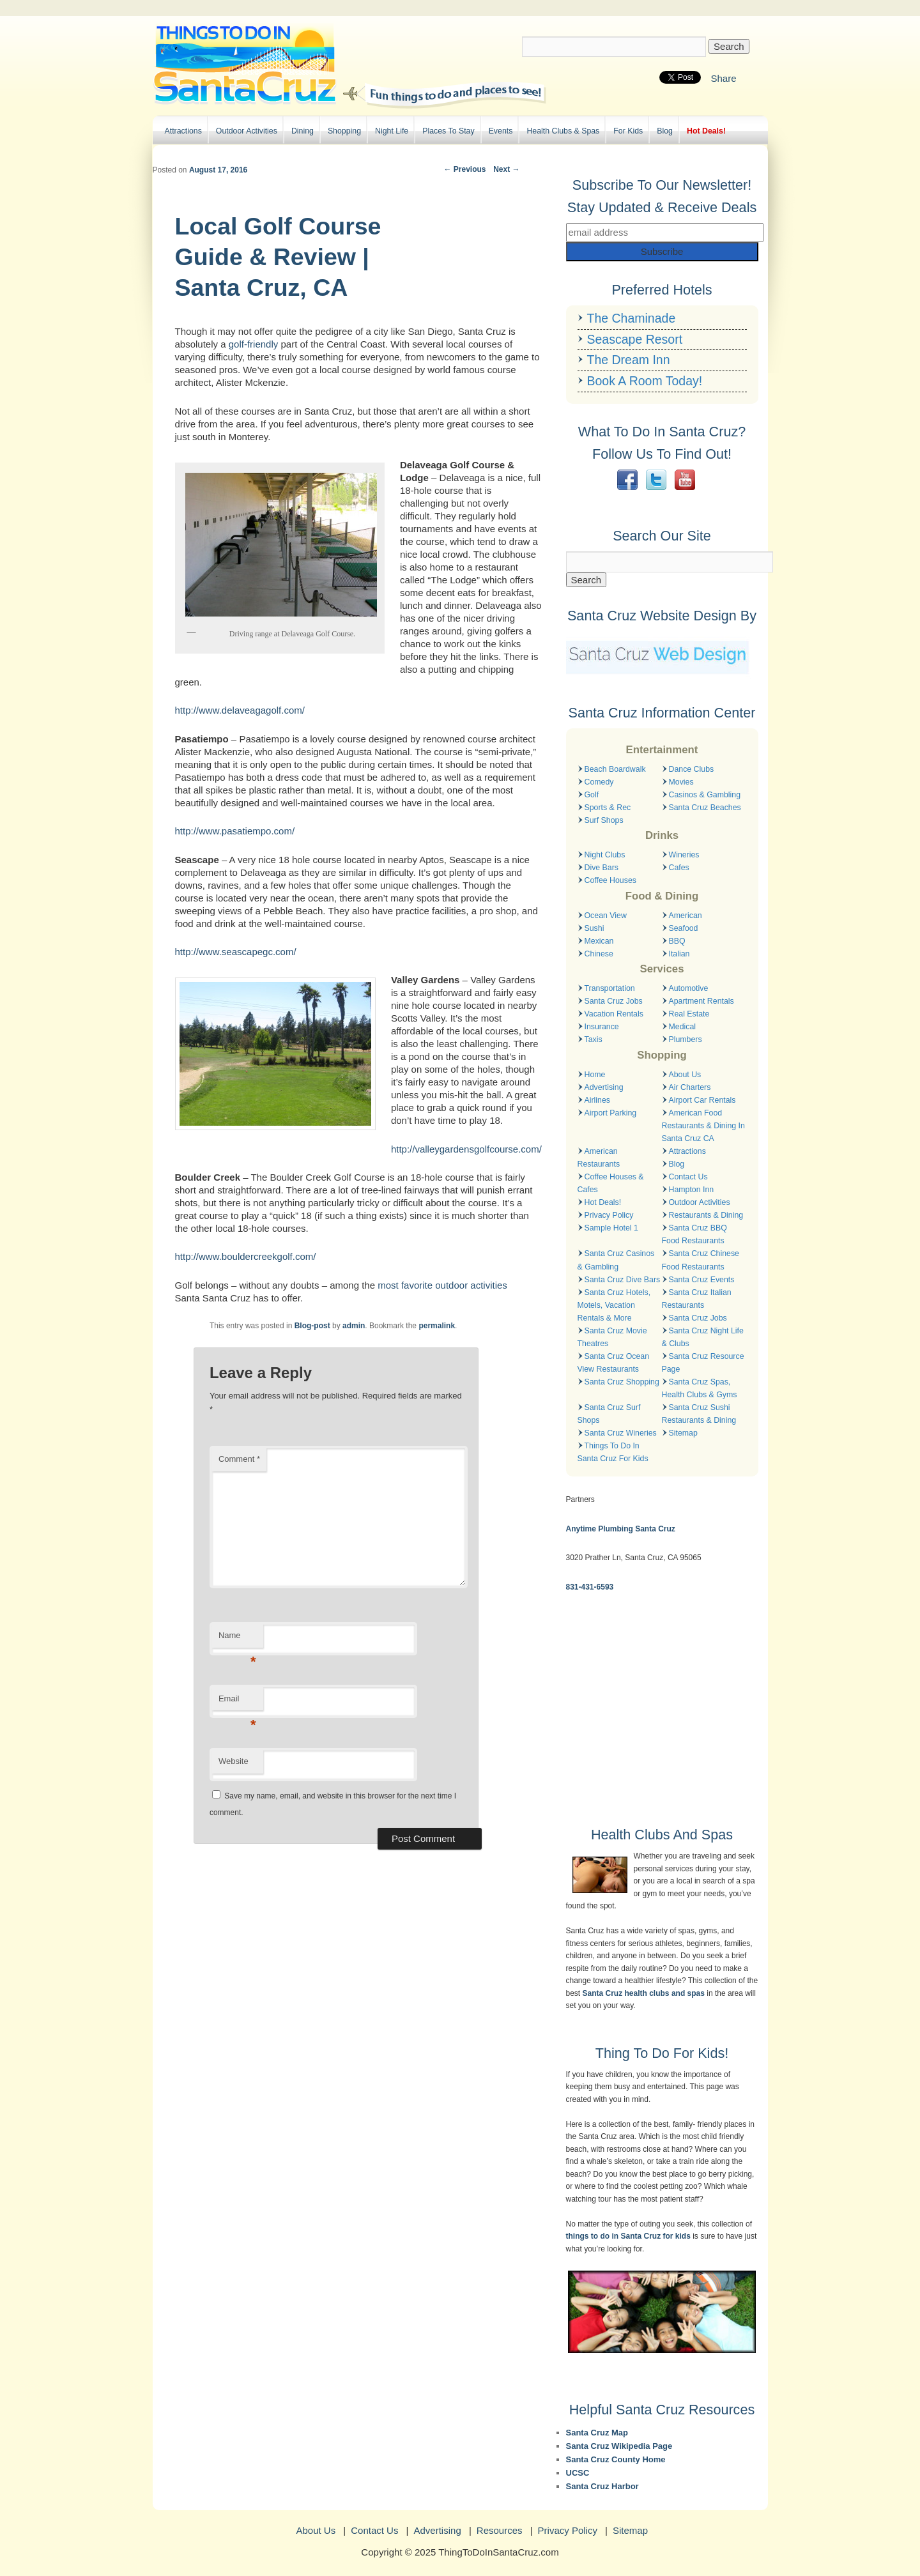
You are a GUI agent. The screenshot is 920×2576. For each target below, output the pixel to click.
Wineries (684, 854)
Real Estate (689, 1013)
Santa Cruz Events (702, 1279)
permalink (436, 1325)
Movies (681, 782)
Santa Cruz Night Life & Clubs (703, 1337)
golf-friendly (254, 344)
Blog (665, 130)
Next (506, 169)
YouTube (685, 480)
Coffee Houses (610, 880)
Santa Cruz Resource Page (703, 1363)
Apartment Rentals (701, 1001)
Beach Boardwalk (615, 769)
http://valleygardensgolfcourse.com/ (466, 1149)
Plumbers (685, 1039)
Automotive (689, 988)
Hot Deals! (706, 130)
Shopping (344, 130)
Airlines (597, 1100)
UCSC (578, 2473)
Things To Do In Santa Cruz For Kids (613, 1452)
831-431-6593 (590, 1587)
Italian (679, 953)
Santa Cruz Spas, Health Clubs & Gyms (699, 1388)
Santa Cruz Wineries (621, 1433)
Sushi (594, 928)
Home (595, 1074)
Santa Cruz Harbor (602, 2486)
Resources (500, 2530)
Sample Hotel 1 (611, 1227)
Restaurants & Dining (706, 1215)
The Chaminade (631, 318)
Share (723, 78)
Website (233, 1761)
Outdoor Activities (246, 130)
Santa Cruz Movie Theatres (612, 1337)
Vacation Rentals (614, 1013)
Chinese (599, 953)
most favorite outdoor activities (442, 1285)
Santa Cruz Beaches (705, 807)
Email (237, 1702)
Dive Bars (602, 867)
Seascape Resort (635, 339)
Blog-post (312, 1325)
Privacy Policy (609, 1215)
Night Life (391, 130)
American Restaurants (599, 1158)
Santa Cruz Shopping (622, 1381)
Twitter (656, 480)
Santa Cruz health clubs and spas (644, 1993)
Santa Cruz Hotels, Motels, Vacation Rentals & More (614, 1305)
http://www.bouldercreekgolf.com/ (245, 1256)
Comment (239, 1459)
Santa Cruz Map (597, 2432)
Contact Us (688, 1176)
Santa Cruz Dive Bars (623, 1279)
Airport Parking (611, 1112)
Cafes (679, 867)
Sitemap (683, 1433)
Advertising (604, 1087)
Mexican (599, 941)
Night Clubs (605, 854)
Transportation (610, 988)
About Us (685, 1074)
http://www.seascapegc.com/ (235, 951)
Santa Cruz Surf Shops (609, 1414)
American (685, 915)
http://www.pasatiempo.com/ (235, 830)
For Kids (628, 130)
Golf (592, 794)
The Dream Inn (628, 360)
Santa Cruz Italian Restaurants (697, 1299)
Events (501, 130)
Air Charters (690, 1087)
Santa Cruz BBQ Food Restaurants (694, 1234)
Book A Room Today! (645, 381)
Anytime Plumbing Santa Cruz (620, 1528)
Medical (682, 1026)
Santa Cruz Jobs (614, 1001)
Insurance (602, 1026)
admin (353, 1325)
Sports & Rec (608, 807)
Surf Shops (604, 820)
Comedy (599, 782)
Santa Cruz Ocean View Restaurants (614, 1363)
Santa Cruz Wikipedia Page (619, 2446)
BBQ (677, 941)
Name (237, 1639)
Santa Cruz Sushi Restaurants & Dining (699, 1414)
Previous (464, 169)
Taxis (593, 1039)
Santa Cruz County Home (616, 2459)
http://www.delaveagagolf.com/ (240, 710)
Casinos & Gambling (705, 794)
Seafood (683, 928)
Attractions (183, 130)
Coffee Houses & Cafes (611, 1183)
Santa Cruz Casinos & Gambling (616, 1260)
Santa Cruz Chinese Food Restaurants (700, 1260)
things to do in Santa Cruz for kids (628, 2236)
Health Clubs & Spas (562, 130)
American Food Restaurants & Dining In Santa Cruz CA (703, 1125)
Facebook (627, 480)
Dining (302, 130)
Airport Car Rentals (702, 1100)
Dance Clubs (691, 769)
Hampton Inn (691, 1189)
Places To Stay (448, 130)
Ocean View (606, 915)
